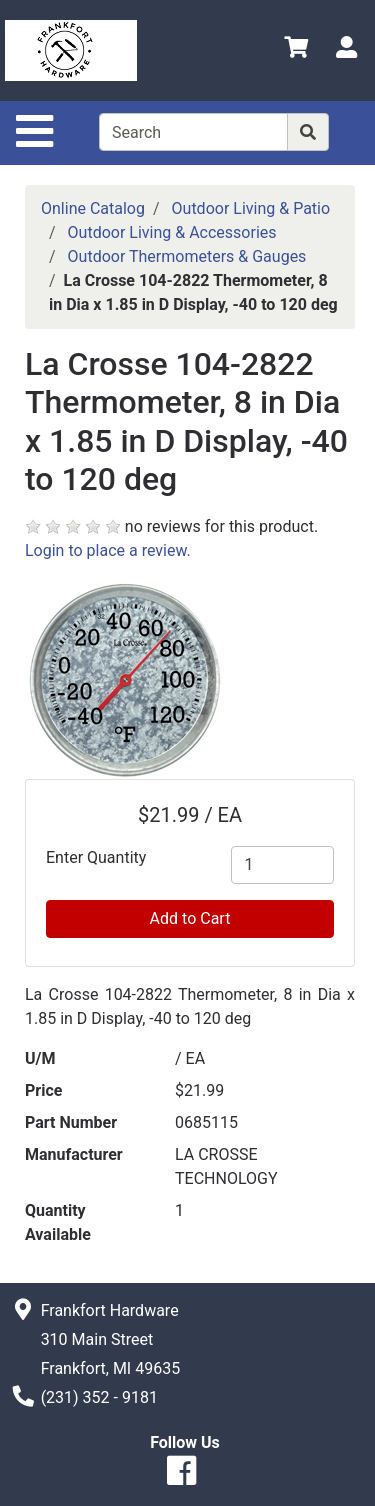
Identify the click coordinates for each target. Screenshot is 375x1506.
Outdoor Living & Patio (251, 208)
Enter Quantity (96, 857)
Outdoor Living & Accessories (172, 232)
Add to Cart (190, 918)
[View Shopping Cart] (296, 50)
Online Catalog (93, 208)
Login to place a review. (108, 550)
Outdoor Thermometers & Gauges (187, 256)
